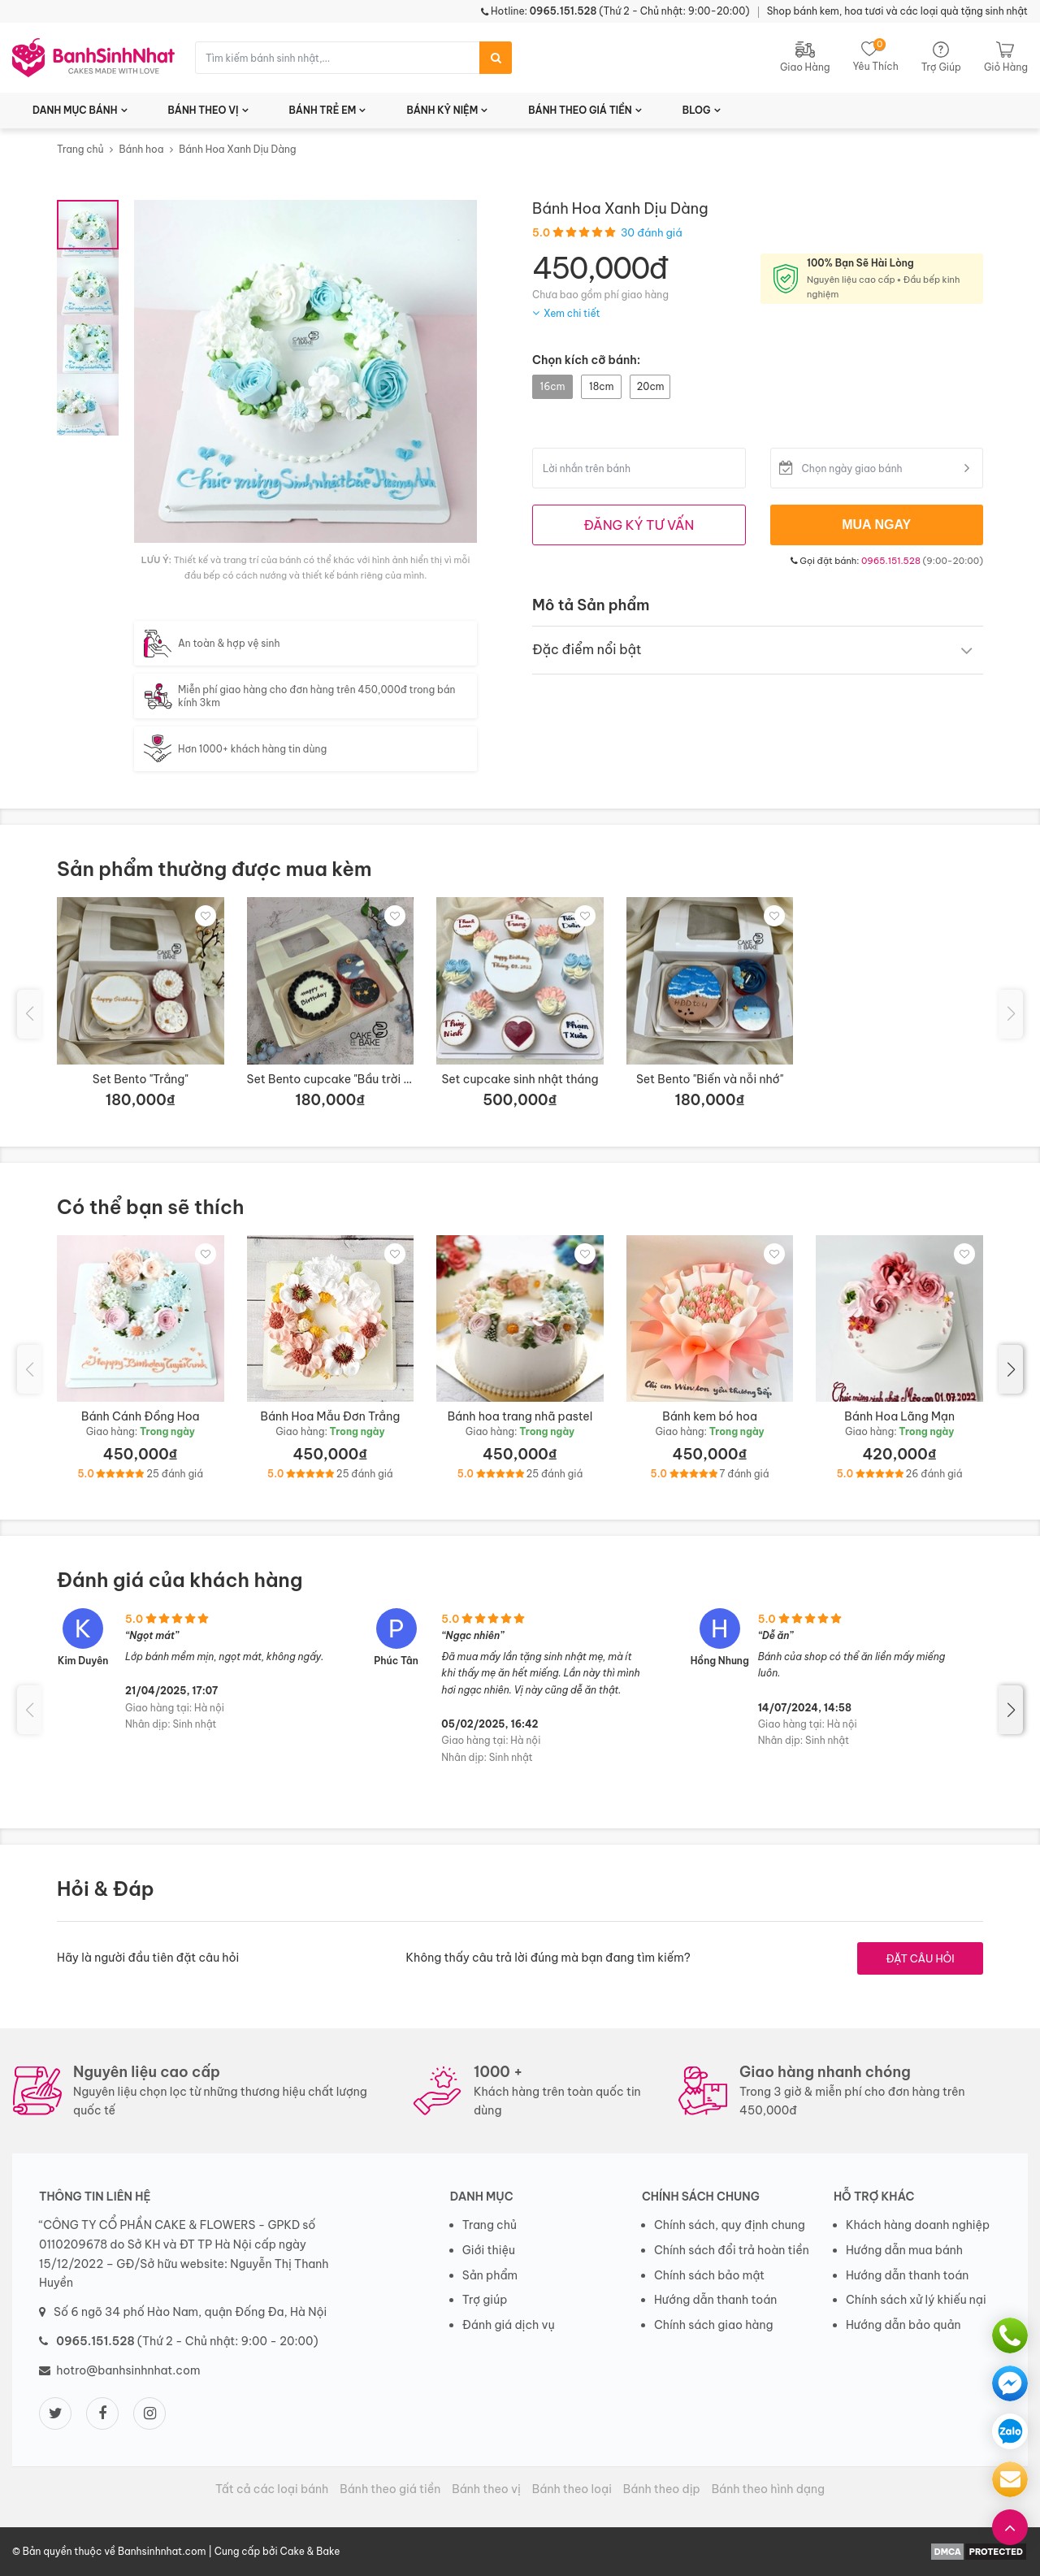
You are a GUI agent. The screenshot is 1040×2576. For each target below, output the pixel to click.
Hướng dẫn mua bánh (904, 2250)
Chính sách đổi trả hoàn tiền (731, 2250)
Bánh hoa (141, 149)
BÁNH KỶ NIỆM (442, 110)
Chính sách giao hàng (714, 2325)
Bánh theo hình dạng (768, 2489)
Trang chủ (80, 149)
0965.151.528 (891, 560)
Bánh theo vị (486, 2489)
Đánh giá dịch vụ (508, 2325)
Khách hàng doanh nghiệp (918, 2225)
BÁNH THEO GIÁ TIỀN (580, 110)
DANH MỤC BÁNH (75, 110)
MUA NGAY (876, 524)
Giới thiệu (488, 2250)
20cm (650, 386)
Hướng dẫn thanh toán (715, 2299)
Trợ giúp (485, 2299)
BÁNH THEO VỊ (203, 110)
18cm (601, 386)
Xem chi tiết (572, 313)
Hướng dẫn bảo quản (903, 2325)
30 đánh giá (651, 232)
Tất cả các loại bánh (271, 2489)
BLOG (696, 110)
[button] (1011, 1369)
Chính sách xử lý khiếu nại (916, 2299)
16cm (553, 386)
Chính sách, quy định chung (729, 2225)
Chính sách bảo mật (709, 2275)
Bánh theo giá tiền (390, 2489)
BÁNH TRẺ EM (323, 110)
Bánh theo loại (572, 2489)
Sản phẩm (490, 2275)
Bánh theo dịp (661, 2489)
